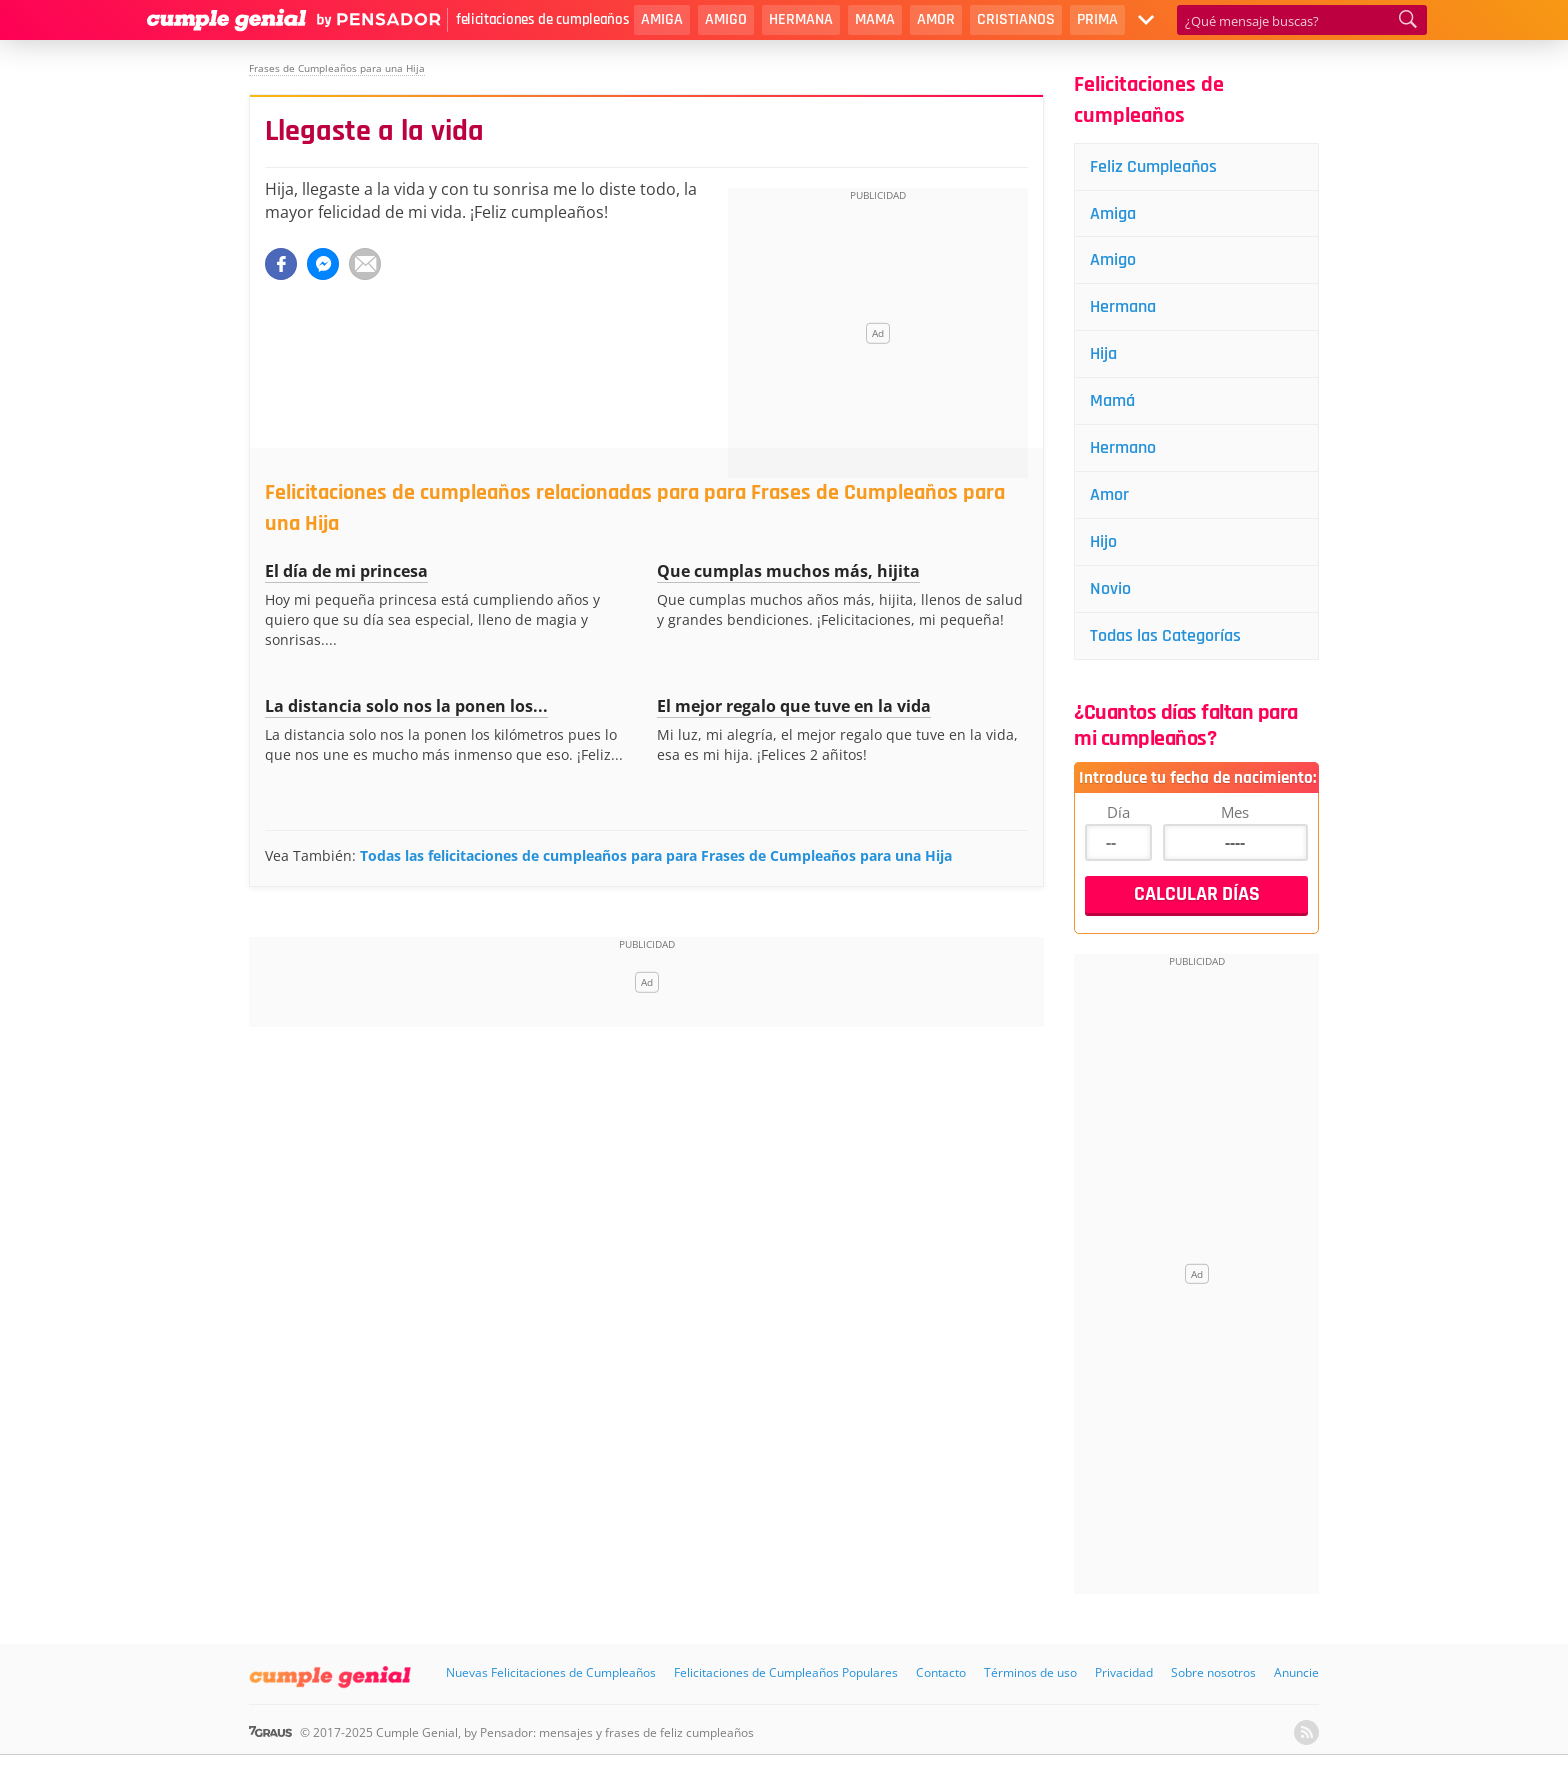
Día (1118, 812)
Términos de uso (1030, 1672)
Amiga (662, 19)
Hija (1103, 353)
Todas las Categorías (1165, 635)
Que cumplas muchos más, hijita (788, 571)
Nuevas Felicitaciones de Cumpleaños (551, 1672)
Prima (1097, 19)
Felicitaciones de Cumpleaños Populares (786, 1672)
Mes (1235, 812)
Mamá (1112, 400)
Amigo (726, 19)
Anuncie (1296, 1672)
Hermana (801, 19)
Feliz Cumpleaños (1153, 166)
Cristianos (1016, 19)
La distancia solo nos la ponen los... (406, 706)
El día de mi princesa (346, 571)
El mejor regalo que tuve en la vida (794, 706)
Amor (936, 19)
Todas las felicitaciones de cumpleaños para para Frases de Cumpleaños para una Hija (656, 855)
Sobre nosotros (1213, 1672)
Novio (1110, 588)
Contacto (941, 1672)
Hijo (1103, 541)
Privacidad (1124, 1672)
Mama (875, 19)
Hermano (1123, 447)
